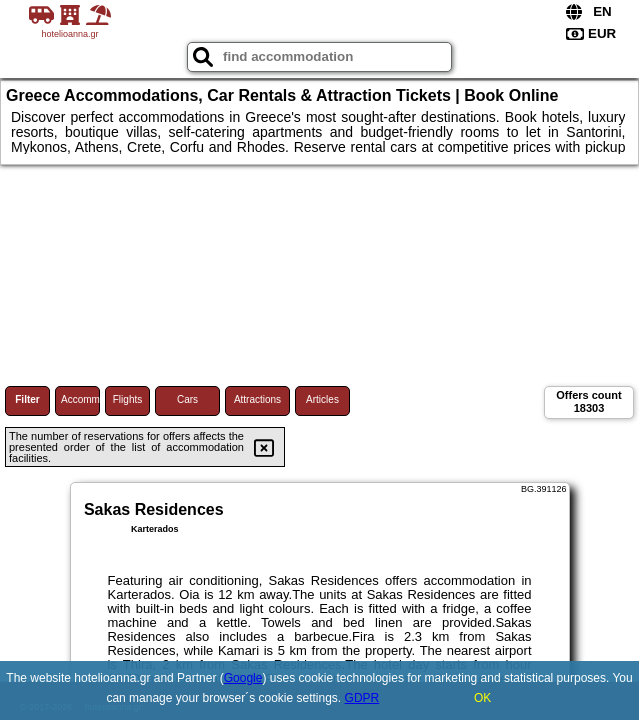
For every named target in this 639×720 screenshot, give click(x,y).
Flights (127, 399)
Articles (322, 399)
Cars (187, 399)
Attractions (257, 399)
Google (243, 678)
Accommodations (80, 399)
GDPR (362, 698)
